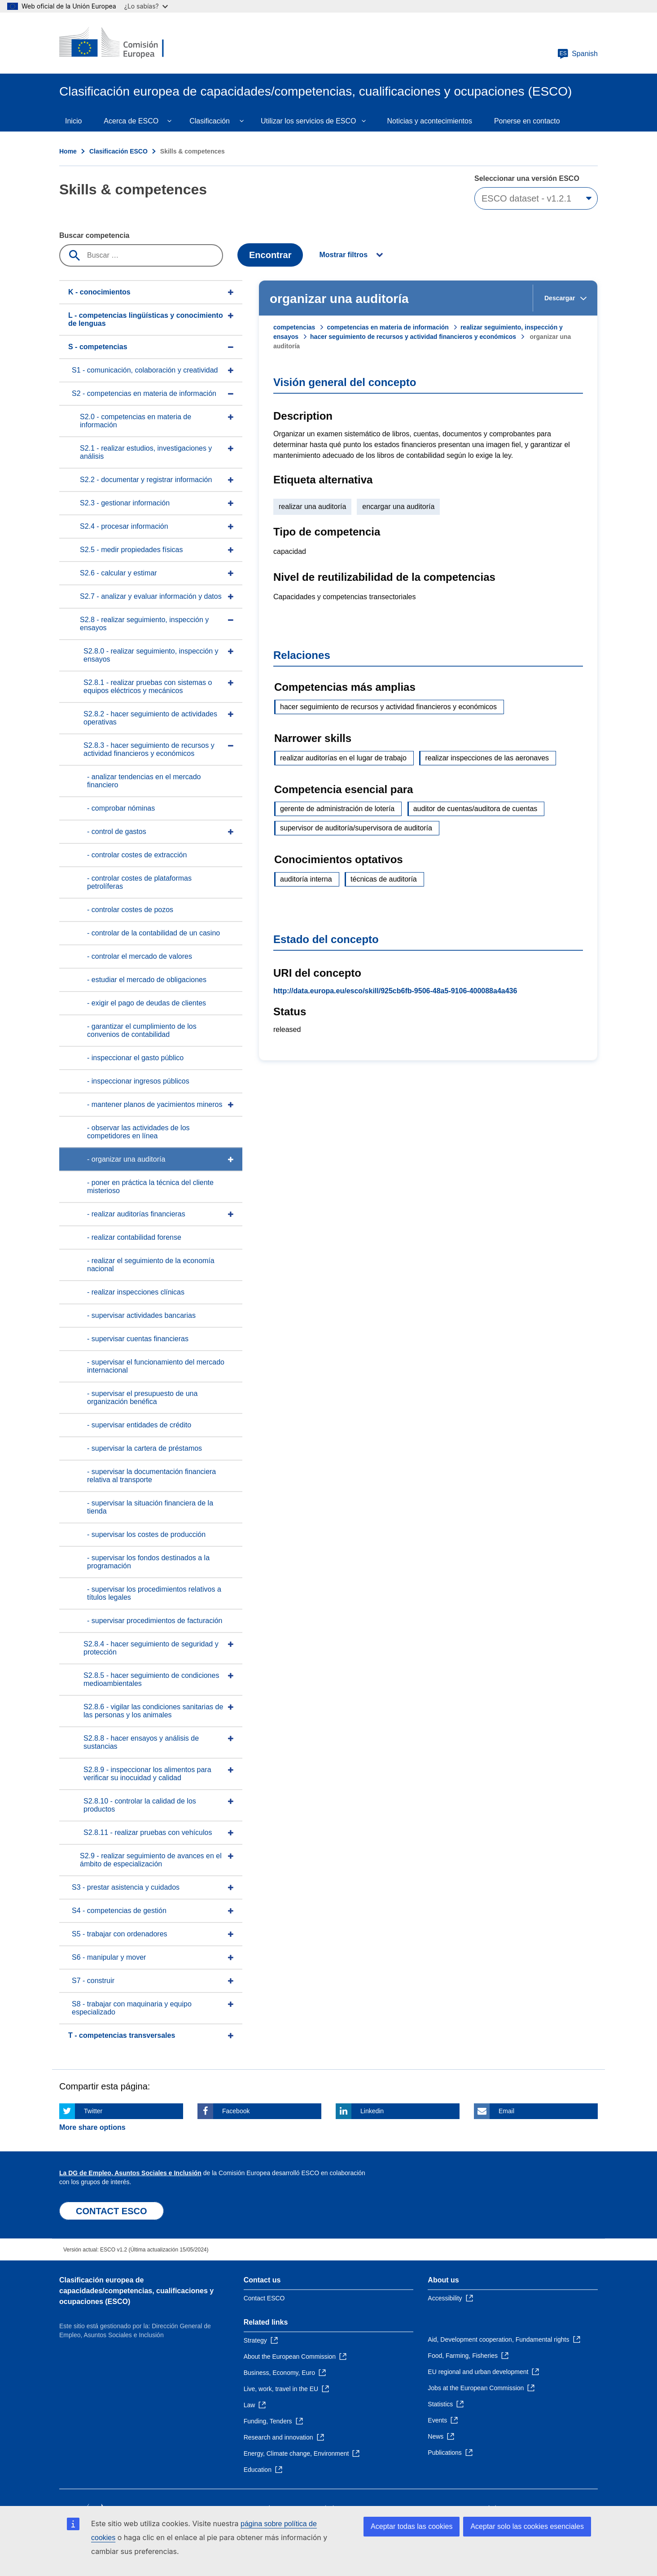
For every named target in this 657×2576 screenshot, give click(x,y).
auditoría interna (306, 879)
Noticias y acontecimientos (429, 121)
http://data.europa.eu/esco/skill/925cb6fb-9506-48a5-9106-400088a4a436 (395, 991)
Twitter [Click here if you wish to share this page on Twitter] (93, 2111)
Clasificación (209, 121)
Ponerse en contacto (527, 121)
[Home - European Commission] (124, 43)
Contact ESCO (264, 2298)
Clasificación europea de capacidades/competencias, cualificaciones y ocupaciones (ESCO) (136, 2290)
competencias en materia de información (388, 327)
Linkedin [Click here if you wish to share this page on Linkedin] (372, 2111)
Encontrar (270, 255)
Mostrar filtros (343, 255)
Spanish (577, 53)
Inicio (73, 121)
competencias (294, 327)
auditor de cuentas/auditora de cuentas (475, 808)
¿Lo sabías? (146, 6)
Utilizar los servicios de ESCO (308, 121)
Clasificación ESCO (118, 151)
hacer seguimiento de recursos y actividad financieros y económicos (413, 336)
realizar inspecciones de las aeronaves (487, 758)
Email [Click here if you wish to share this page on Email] (506, 2111)
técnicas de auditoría (383, 879)
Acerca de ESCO (131, 121)
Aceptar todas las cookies (411, 2526)
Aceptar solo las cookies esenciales (527, 2526)
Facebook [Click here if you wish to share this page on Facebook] (236, 2111)
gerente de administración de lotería (337, 808)
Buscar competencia (94, 235)
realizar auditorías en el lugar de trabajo (343, 758)
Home (68, 151)
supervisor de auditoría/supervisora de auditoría (356, 828)
